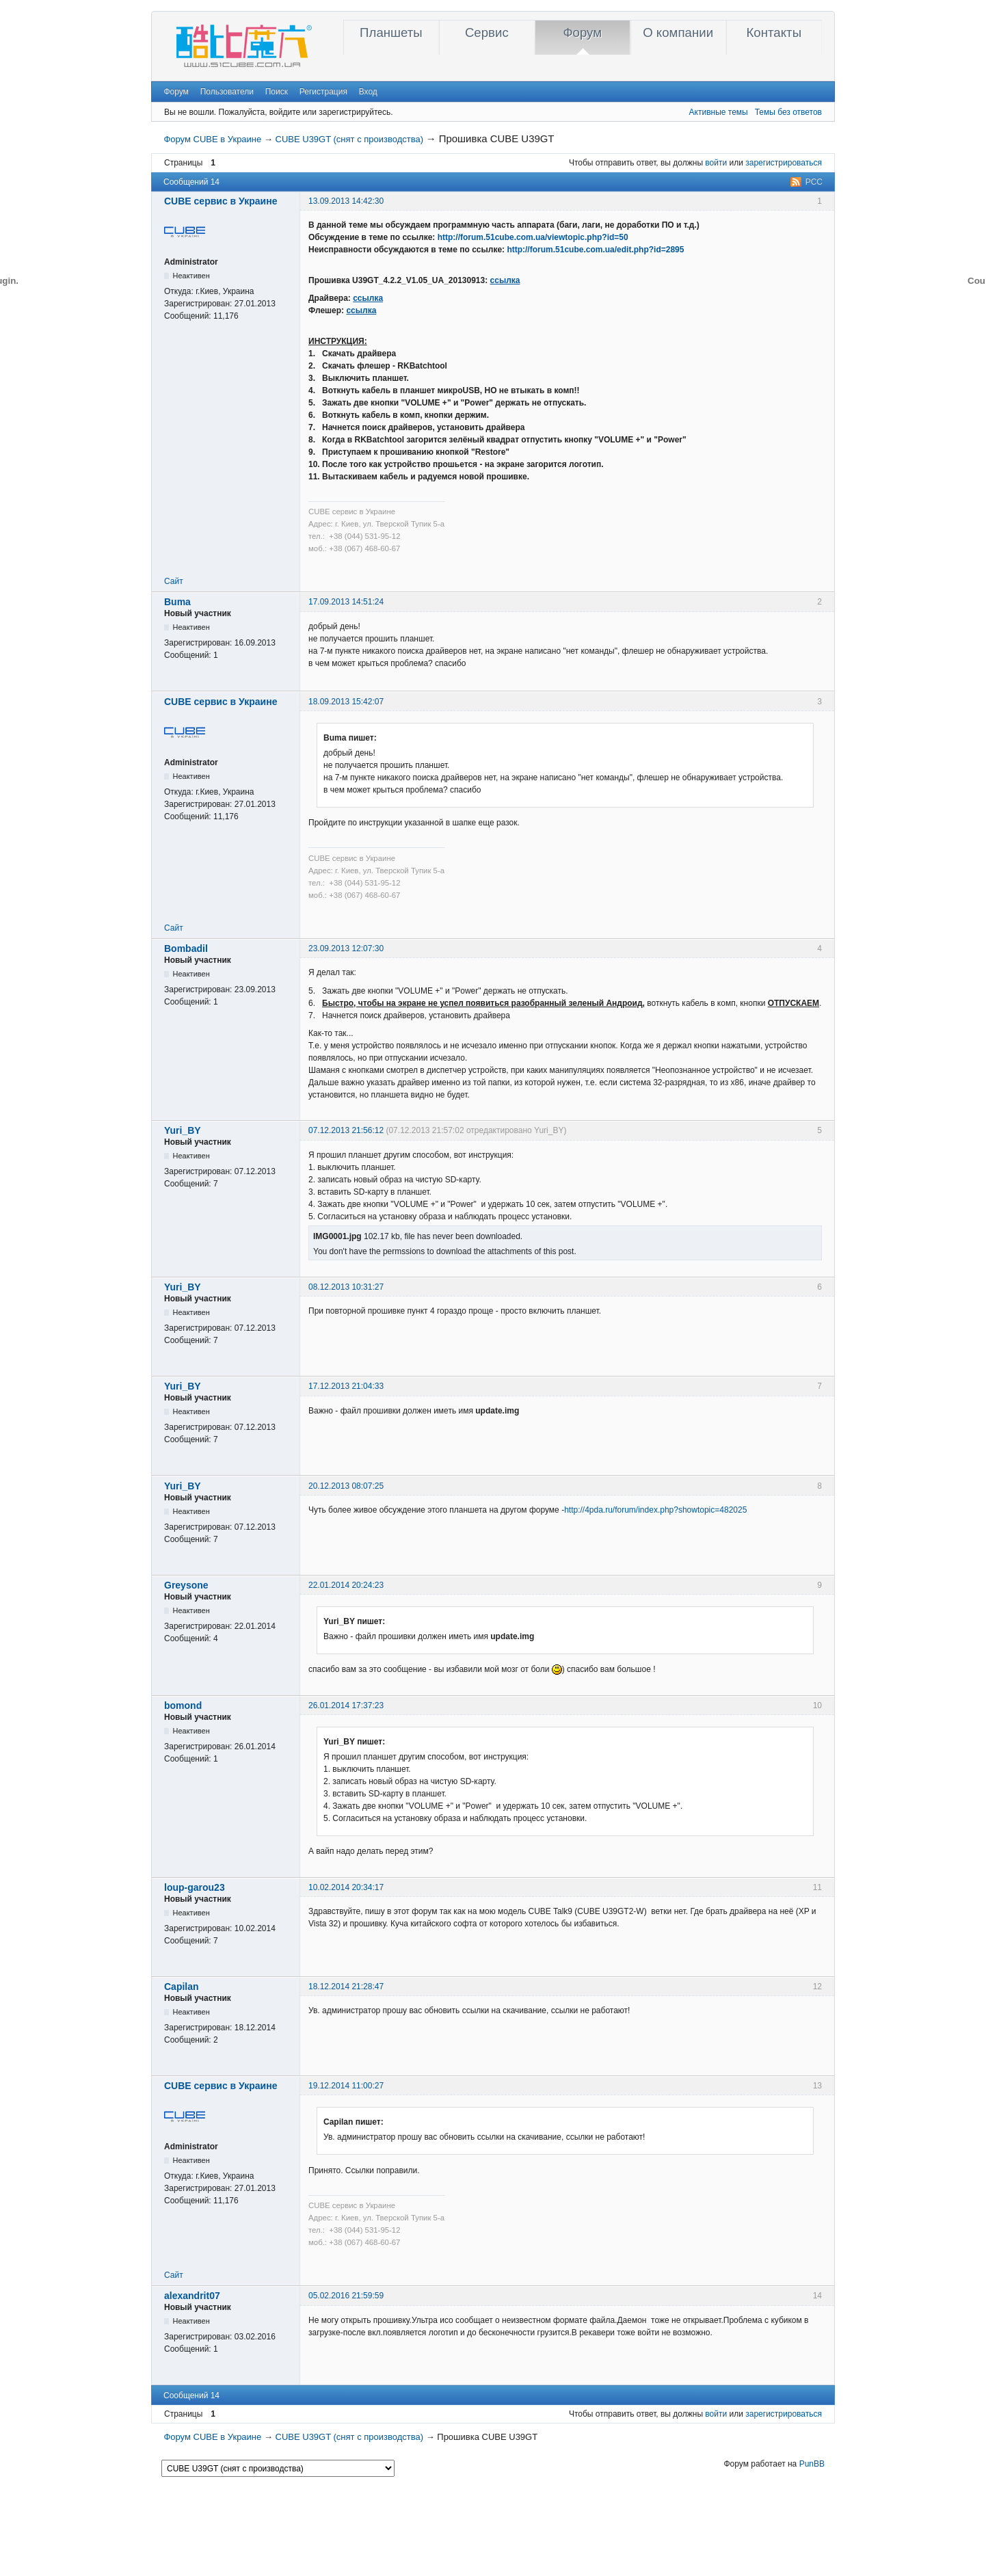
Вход (368, 91)
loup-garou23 (194, 1887)
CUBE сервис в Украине (220, 201)
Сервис (487, 32)
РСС (814, 182)
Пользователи (227, 91)
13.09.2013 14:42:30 (346, 201)
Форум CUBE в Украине (212, 139)
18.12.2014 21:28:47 (346, 1986)
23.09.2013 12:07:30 (346, 948)
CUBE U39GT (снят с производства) (350, 139)
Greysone (186, 1585)
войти (716, 163)
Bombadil (186, 948)
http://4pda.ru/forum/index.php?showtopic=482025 (655, 1510)
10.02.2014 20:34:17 (346, 1887)
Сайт (173, 581)
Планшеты (391, 32)
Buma (177, 601)
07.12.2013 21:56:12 (346, 1130)
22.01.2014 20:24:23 (346, 1585)
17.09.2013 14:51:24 (346, 602)
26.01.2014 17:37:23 (346, 1705)
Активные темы (718, 112)
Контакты (773, 32)
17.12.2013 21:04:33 (346, 1386)
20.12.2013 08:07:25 (346, 1486)
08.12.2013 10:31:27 (346, 1287)
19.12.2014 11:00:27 (346, 2085)
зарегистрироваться (783, 163)
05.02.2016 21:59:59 (346, 2295)
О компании (678, 32)
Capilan (181, 1986)
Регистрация (323, 91)
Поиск (276, 91)
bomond (183, 1705)
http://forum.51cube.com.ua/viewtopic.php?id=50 (533, 237)
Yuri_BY (182, 1130)
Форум (582, 32)
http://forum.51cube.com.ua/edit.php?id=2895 (595, 249)
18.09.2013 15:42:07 (346, 701)
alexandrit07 (192, 2295)
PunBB (812, 2464)
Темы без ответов (788, 112)
